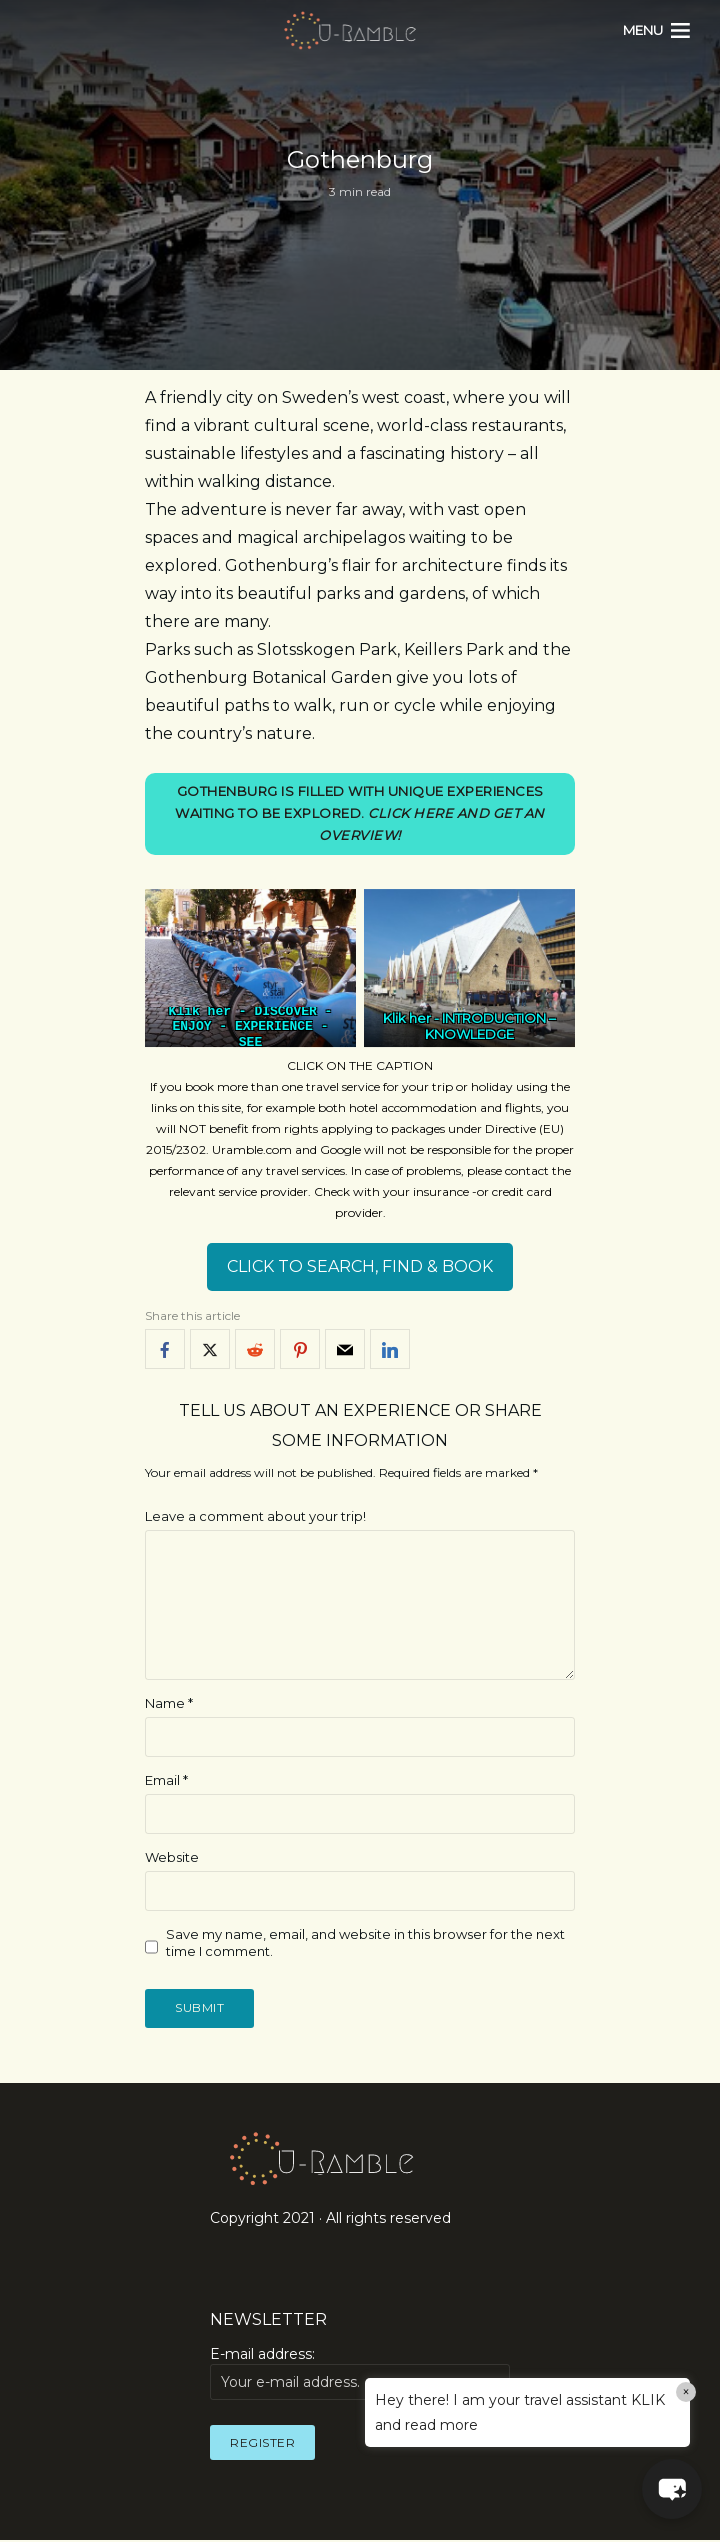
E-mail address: (360, 2376)
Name (169, 1705)
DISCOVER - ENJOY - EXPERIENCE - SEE (252, 1028)
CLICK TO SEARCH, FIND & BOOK (360, 1269)
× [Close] (686, 2392)
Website (172, 1859)
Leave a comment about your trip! (255, 1518)
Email (166, 1782)
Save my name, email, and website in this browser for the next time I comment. (365, 1944)
